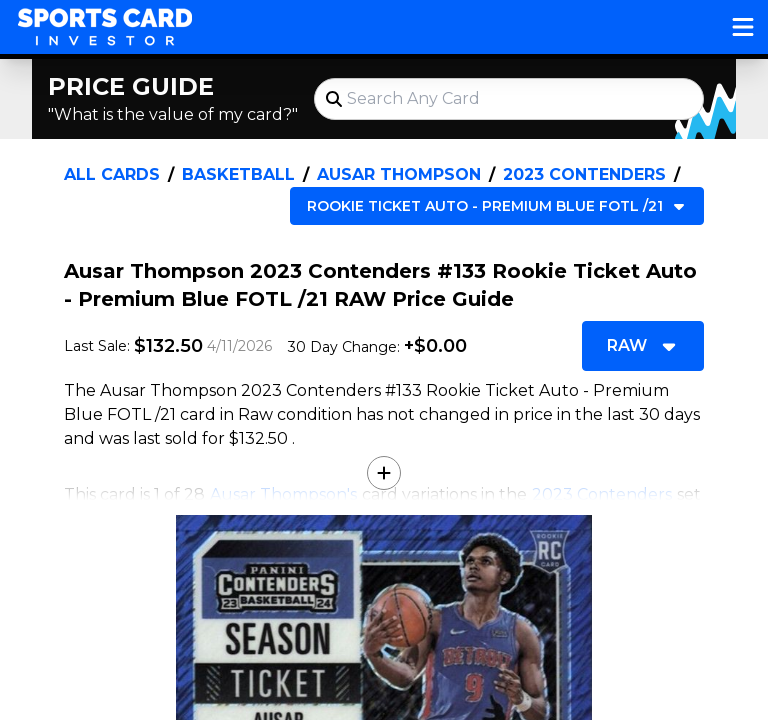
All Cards (112, 174)
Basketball (238, 174)
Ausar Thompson (399, 174)
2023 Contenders (584, 174)
